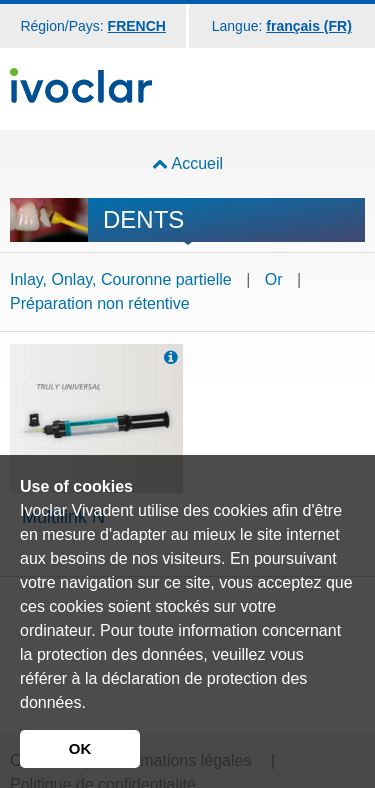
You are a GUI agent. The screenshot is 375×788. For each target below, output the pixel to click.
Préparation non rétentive (100, 303)
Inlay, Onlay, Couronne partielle (121, 279)
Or (274, 279)
